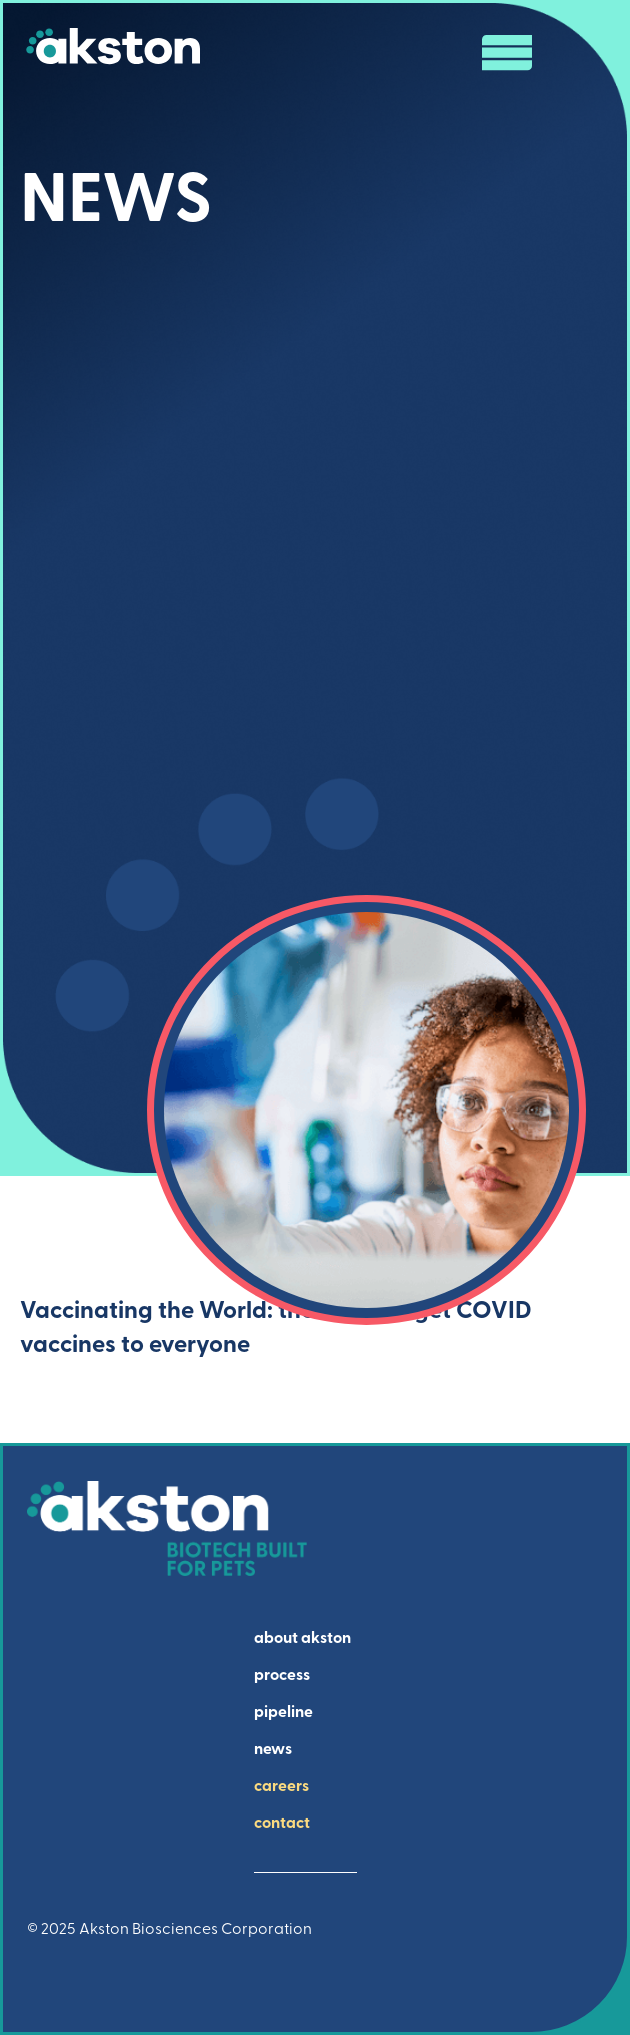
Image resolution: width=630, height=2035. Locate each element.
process (282, 1676)
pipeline (283, 1713)
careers (281, 1787)
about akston (302, 1639)
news (273, 1750)
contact (282, 1824)
